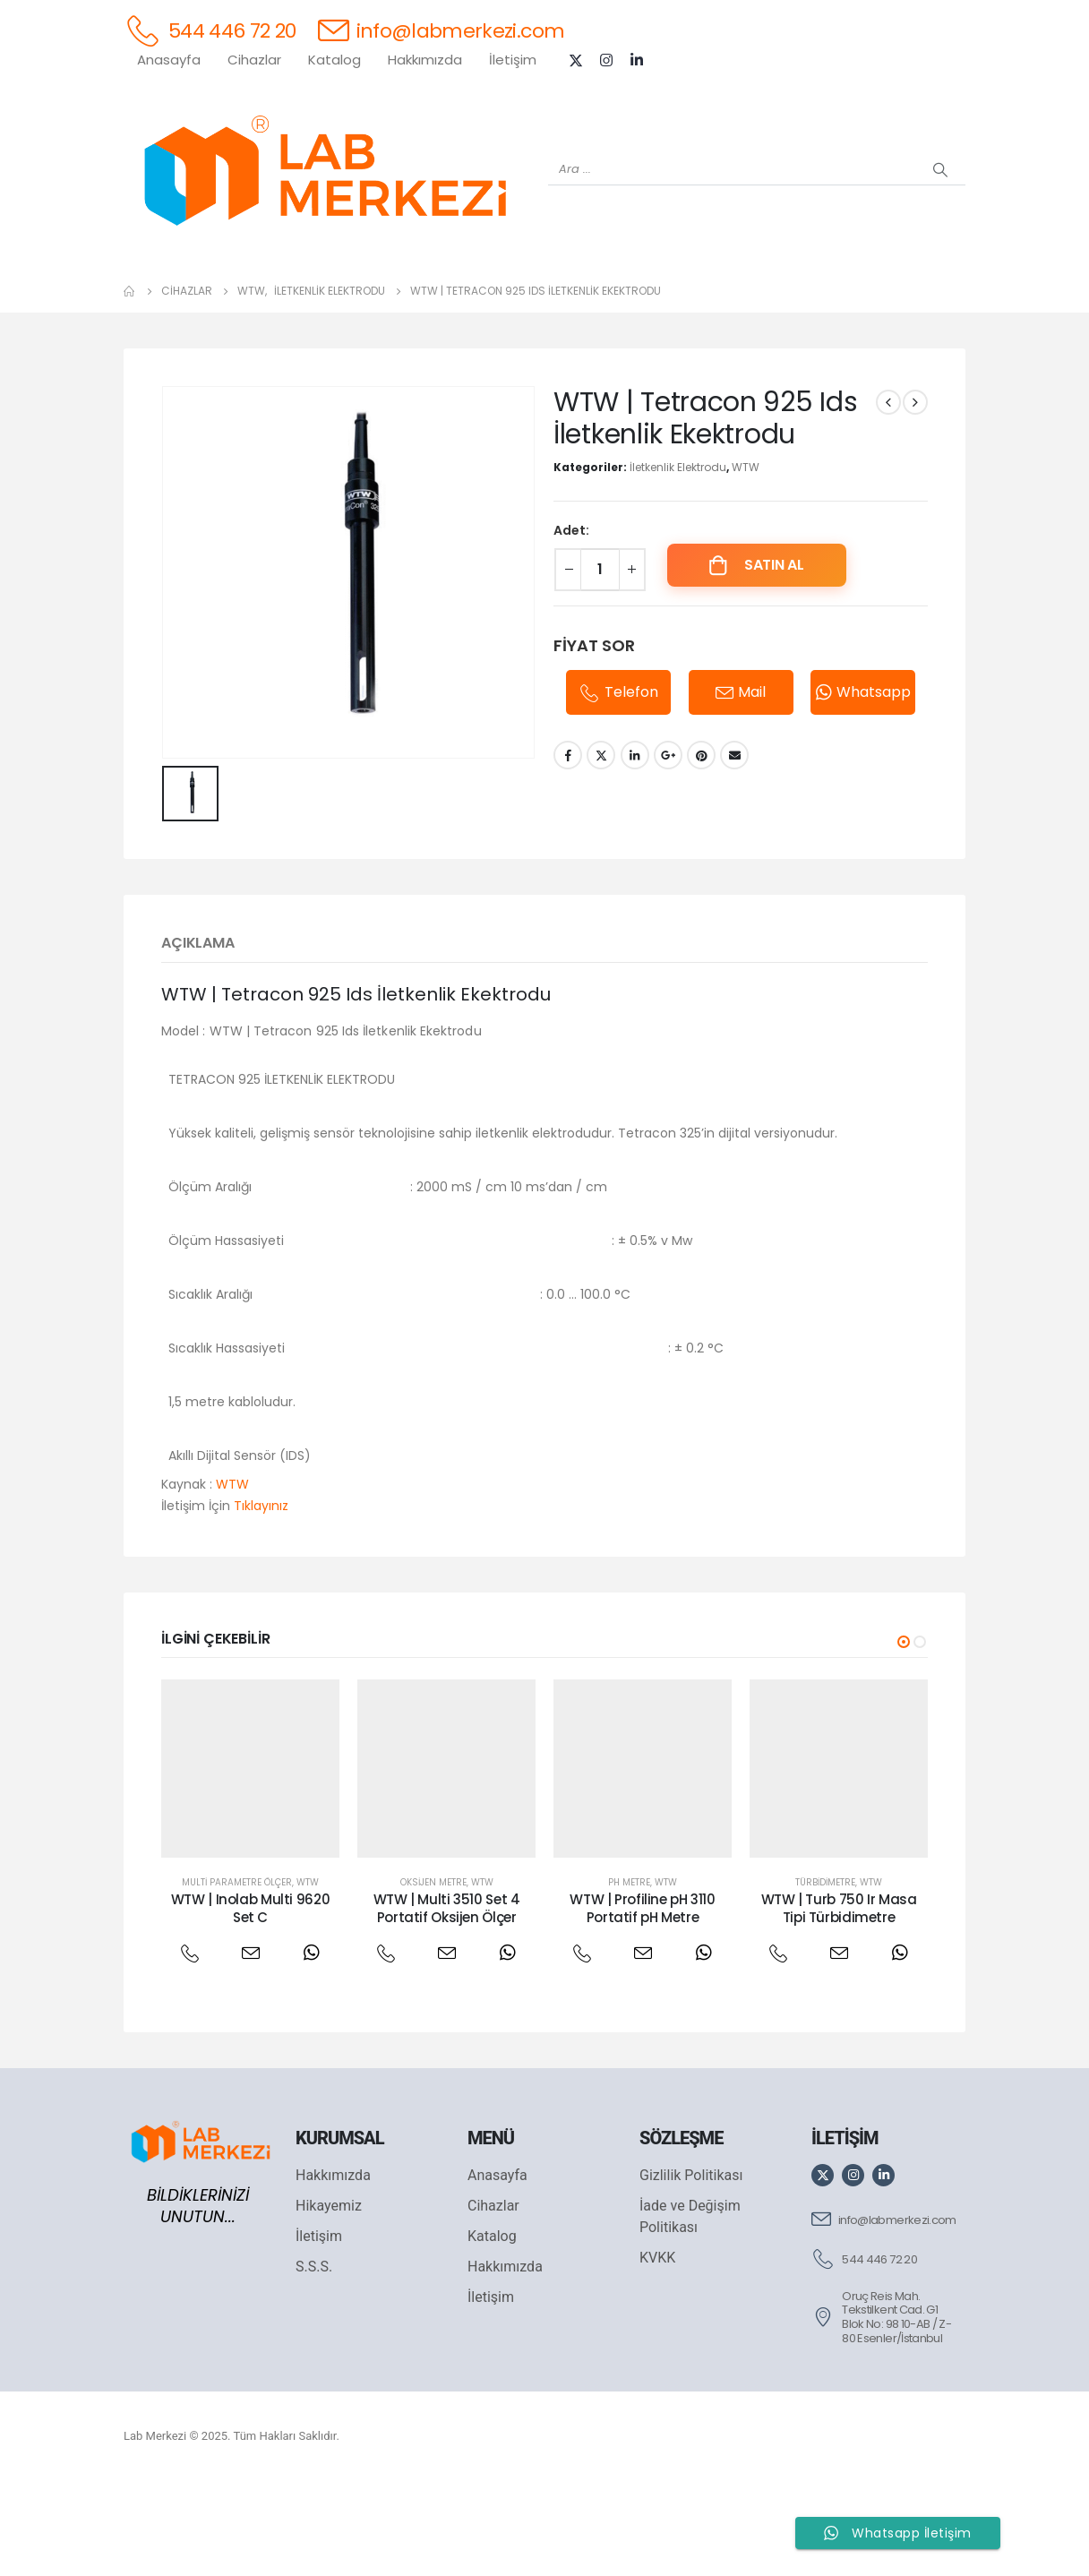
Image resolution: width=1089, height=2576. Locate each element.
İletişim (512, 59)
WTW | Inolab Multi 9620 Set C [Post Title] (250, 2001)
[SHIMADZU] (365, 296)
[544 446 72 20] (210, 30)
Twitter (601, 848)
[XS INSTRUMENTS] (437, 296)
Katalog (334, 59)
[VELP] (795, 296)
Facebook (567, 848)
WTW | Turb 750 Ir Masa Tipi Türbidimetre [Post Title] (839, 2001)
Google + (668, 848)
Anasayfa (169, 59)
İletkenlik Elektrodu (678, 560)
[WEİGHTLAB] (222, 296)
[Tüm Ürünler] (150, 296)
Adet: (571, 623)
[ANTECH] (867, 296)
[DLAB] (652, 296)
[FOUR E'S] (723, 296)
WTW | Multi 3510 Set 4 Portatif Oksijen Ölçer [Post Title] (446, 2001)
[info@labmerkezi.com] (441, 30)
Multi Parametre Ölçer (237, 1975)
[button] (904, 1735)
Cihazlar (254, 59)
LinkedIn (635, 848)
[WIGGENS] (509, 296)
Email (734, 848)
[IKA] (938, 296)
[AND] (580, 296)
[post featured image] (250, 1862)
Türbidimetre (825, 1975)
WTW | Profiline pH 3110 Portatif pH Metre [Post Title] (642, 2001)
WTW (745, 560)
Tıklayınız (261, 1599)
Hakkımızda (425, 59)
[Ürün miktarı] (600, 662)
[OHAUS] (294, 296)
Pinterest (701, 848)
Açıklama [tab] (198, 1036)
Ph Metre (629, 1975)
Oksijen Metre (433, 1975)
